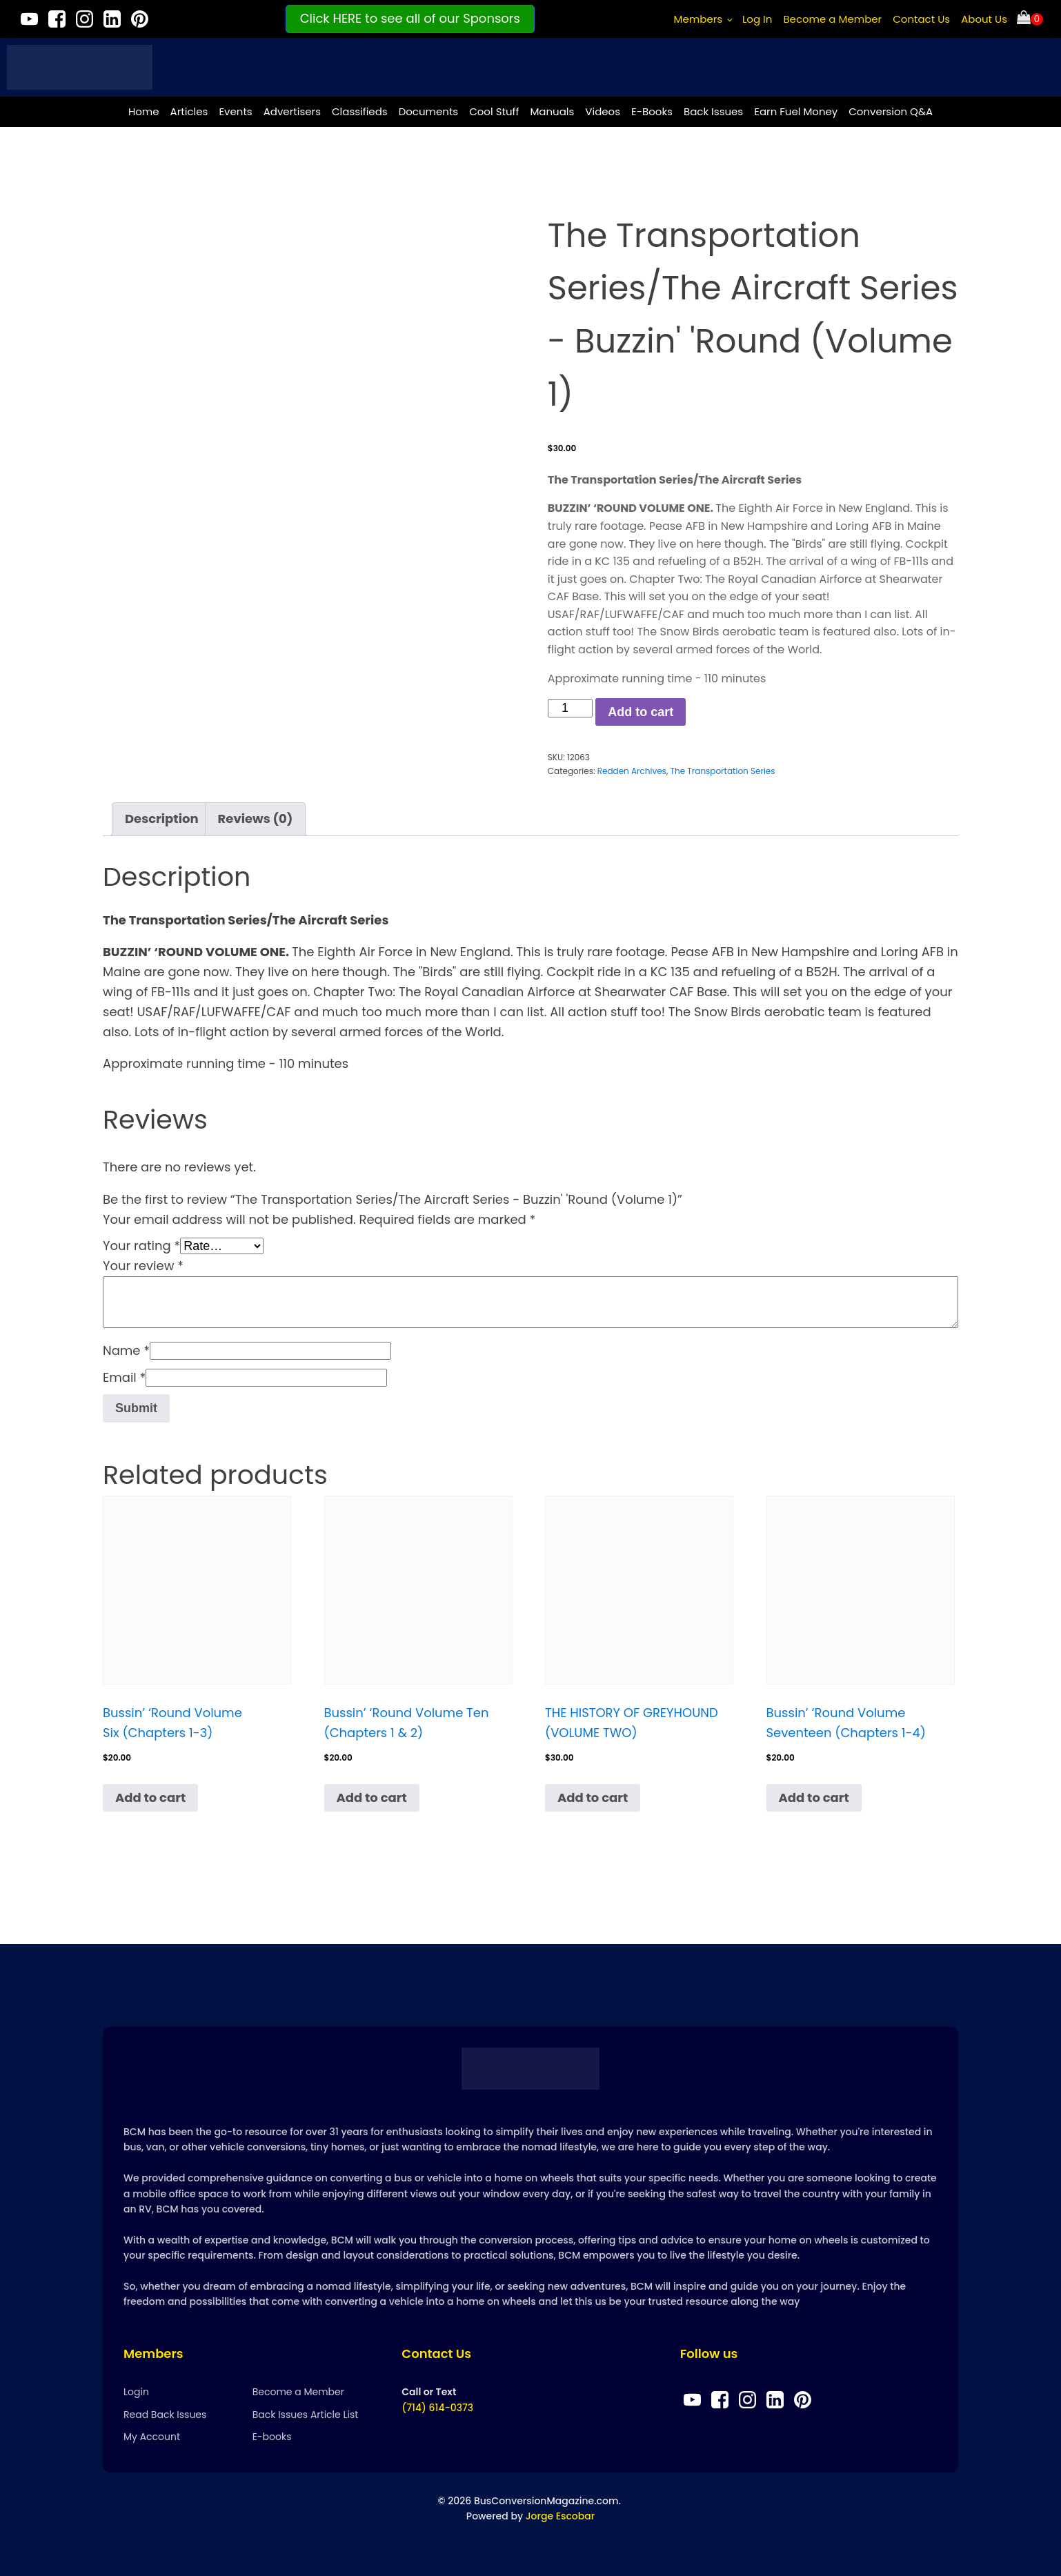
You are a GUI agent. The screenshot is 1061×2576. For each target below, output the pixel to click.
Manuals (552, 111)
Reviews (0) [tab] (255, 818)
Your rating (141, 1245)
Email (124, 1377)
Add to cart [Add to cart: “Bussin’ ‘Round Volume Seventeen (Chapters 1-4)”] (814, 1797)
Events (235, 111)
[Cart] (1030, 19)
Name (126, 1350)
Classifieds (360, 111)
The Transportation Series (722, 771)
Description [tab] (162, 818)
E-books (272, 2437)
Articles (189, 111)
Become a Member (832, 19)
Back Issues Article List (305, 2414)
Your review (143, 1265)
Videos (602, 111)
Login (136, 2392)
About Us (984, 19)
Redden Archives (631, 771)
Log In (757, 19)
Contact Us (921, 19)
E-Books (652, 111)
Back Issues (713, 111)
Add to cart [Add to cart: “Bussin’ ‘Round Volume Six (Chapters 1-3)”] (150, 1797)
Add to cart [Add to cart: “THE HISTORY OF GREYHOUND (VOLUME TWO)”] (592, 1797)
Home (143, 111)
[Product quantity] (570, 708)
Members (698, 19)
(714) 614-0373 (437, 2408)
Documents (429, 111)
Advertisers (292, 111)
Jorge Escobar (560, 2516)
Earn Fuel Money (795, 111)
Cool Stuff (494, 111)
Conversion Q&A (891, 111)
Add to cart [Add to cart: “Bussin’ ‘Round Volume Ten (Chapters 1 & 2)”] (372, 1797)
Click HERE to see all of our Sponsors (410, 18)
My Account (151, 2437)
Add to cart (640, 712)
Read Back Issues (164, 2414)
